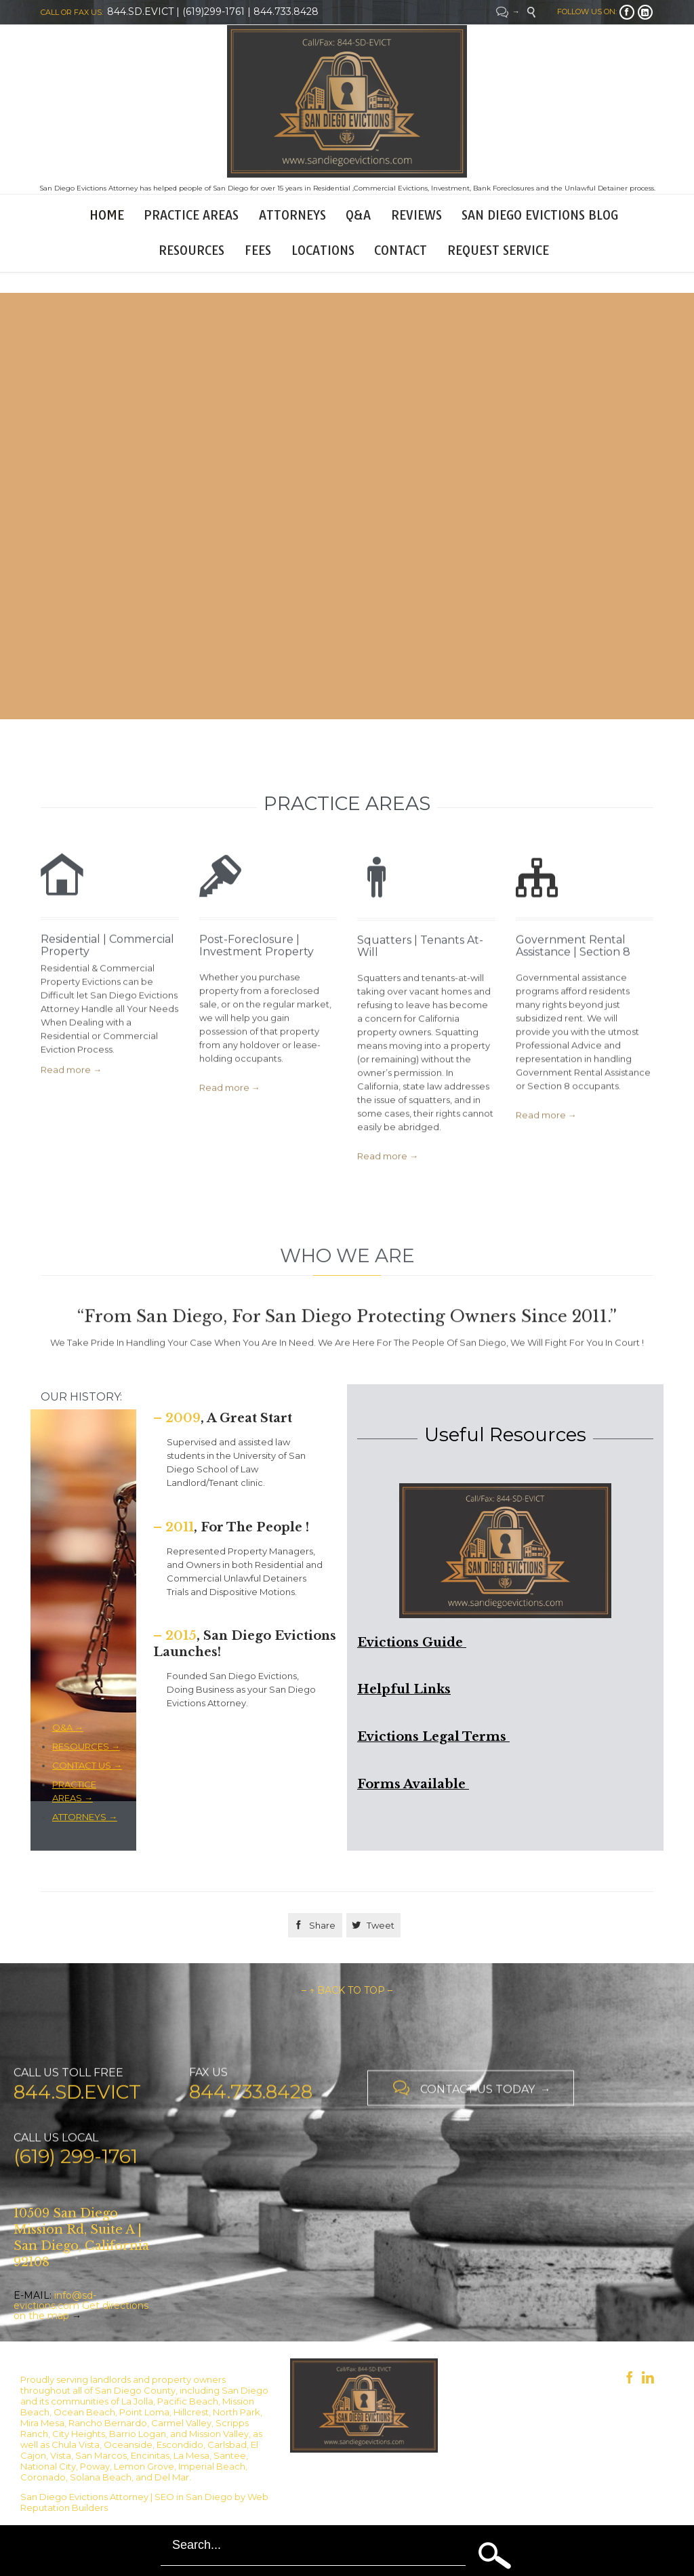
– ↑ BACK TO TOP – (347, 1990)
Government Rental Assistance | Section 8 (573, 984)
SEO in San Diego (193, 2496)
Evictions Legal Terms (433, 1736)
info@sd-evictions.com (55, 2300)
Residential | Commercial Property (107, 977)
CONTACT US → (87, 1765)
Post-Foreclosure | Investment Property (256, 979)
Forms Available (413, 1784)
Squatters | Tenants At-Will (420, 989)
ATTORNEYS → (84, 1816)
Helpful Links (404, 1689)
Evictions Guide (411, 1642)
